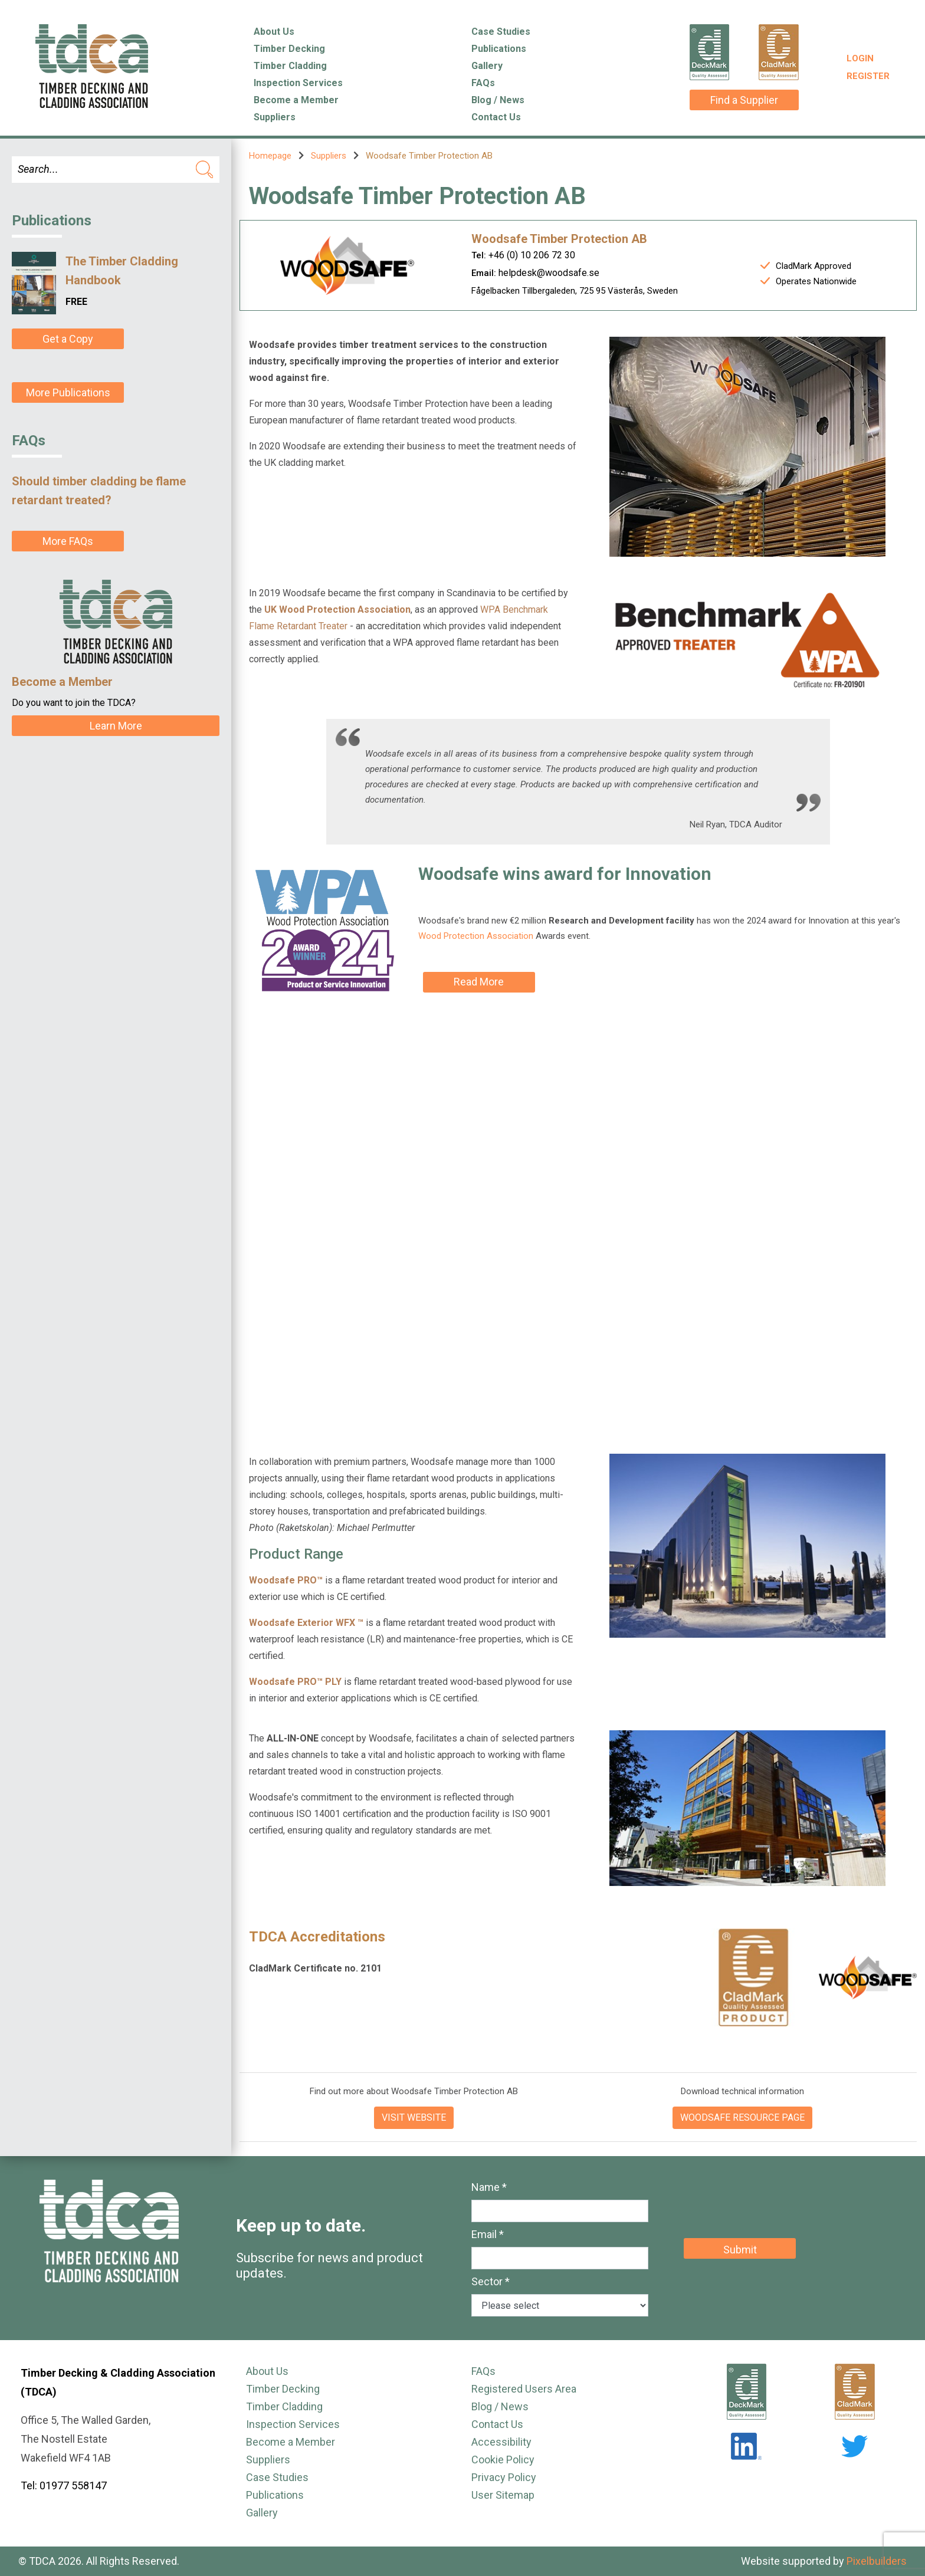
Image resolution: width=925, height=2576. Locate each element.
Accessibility (501, 2442)
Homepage (270, 155)
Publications (498, 48)
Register (868, 76)
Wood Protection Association (475, 936)
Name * (489, 2187)
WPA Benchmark (515, 609)
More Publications (68, 392)
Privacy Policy (503, 2477)
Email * (487, 2234)
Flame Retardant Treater (298, 626)
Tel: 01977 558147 (64, 2485)
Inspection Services (298, 82)
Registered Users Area (523, 2389)
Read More (479, 981)
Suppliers (275, 117)
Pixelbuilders (877, 2561)
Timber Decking (289, 48)
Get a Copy (67, 339)
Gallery (487, 65)
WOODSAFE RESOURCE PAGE (742, 2117)
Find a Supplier (744, 100)
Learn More (116, 725)
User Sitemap (502, 2495)
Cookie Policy (502, 2459)
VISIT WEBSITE (414, 2117)
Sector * (490, 2281)
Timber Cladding (290, 65)
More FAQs (67, 541)
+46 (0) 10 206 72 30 (531, 255)
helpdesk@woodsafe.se (548, 272)
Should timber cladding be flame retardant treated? (99, 490)
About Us (274, 31)
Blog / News (497, 100)
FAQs (483, 82)
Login (860, 58)
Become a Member (296, 100)
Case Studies (500, 31)
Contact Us (496, 117)
